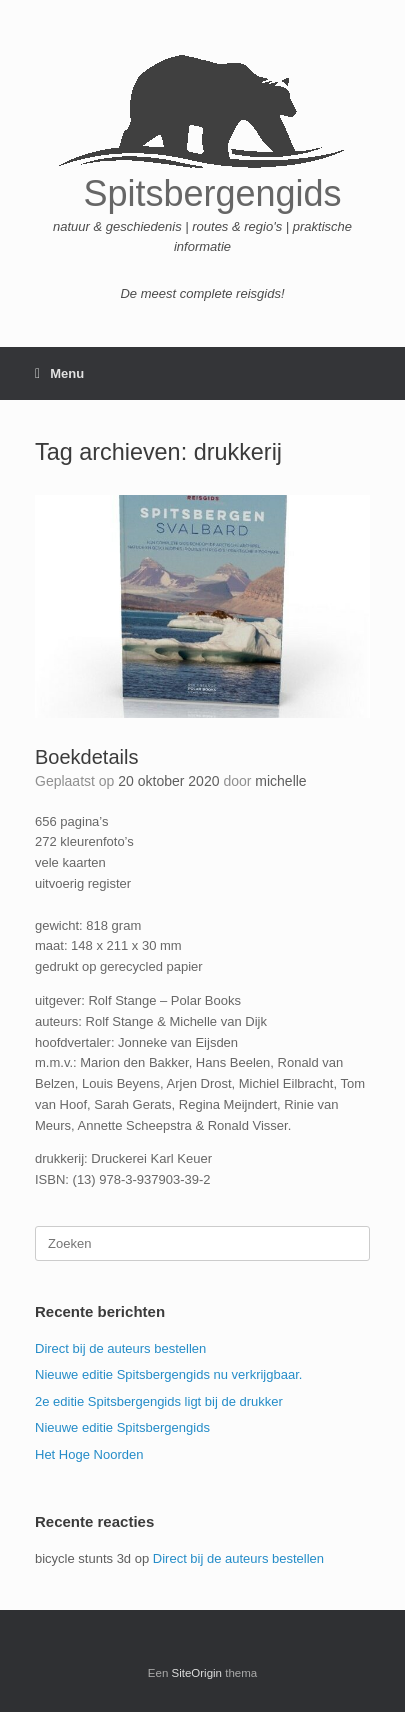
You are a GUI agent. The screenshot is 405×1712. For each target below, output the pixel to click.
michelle (280, 781)
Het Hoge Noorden (89, 1454)
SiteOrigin (197, 1673)
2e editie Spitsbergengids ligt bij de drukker (159, 1401)
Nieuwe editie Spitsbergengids (122, 1427)
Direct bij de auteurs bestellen (120, 1348)
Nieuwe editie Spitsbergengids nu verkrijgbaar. (168, 1374)
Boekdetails (86, 757)
